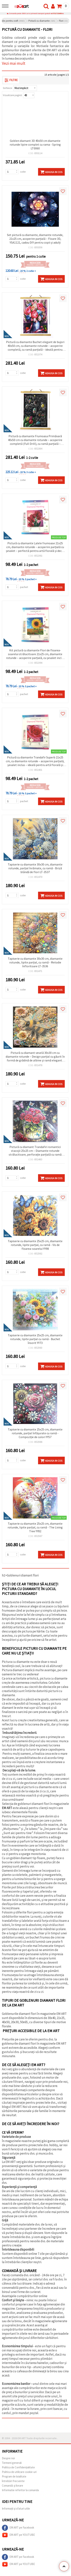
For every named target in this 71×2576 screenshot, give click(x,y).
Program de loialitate (14, 2476)
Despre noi (8, 2458)
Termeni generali (12, 2463)
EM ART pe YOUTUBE (18, 2535)
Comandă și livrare (12, 2485)
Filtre (11, 80)
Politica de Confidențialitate (18, 2467)
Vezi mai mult (13, 63)
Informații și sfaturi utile (16, 2508)
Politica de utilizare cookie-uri (19, 2472)
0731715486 (57, 13)
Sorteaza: (7, 88)
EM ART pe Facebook (18, 2528)
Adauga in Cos (51, 172)
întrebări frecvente (13, 2481)
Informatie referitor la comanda (20, 2490)
